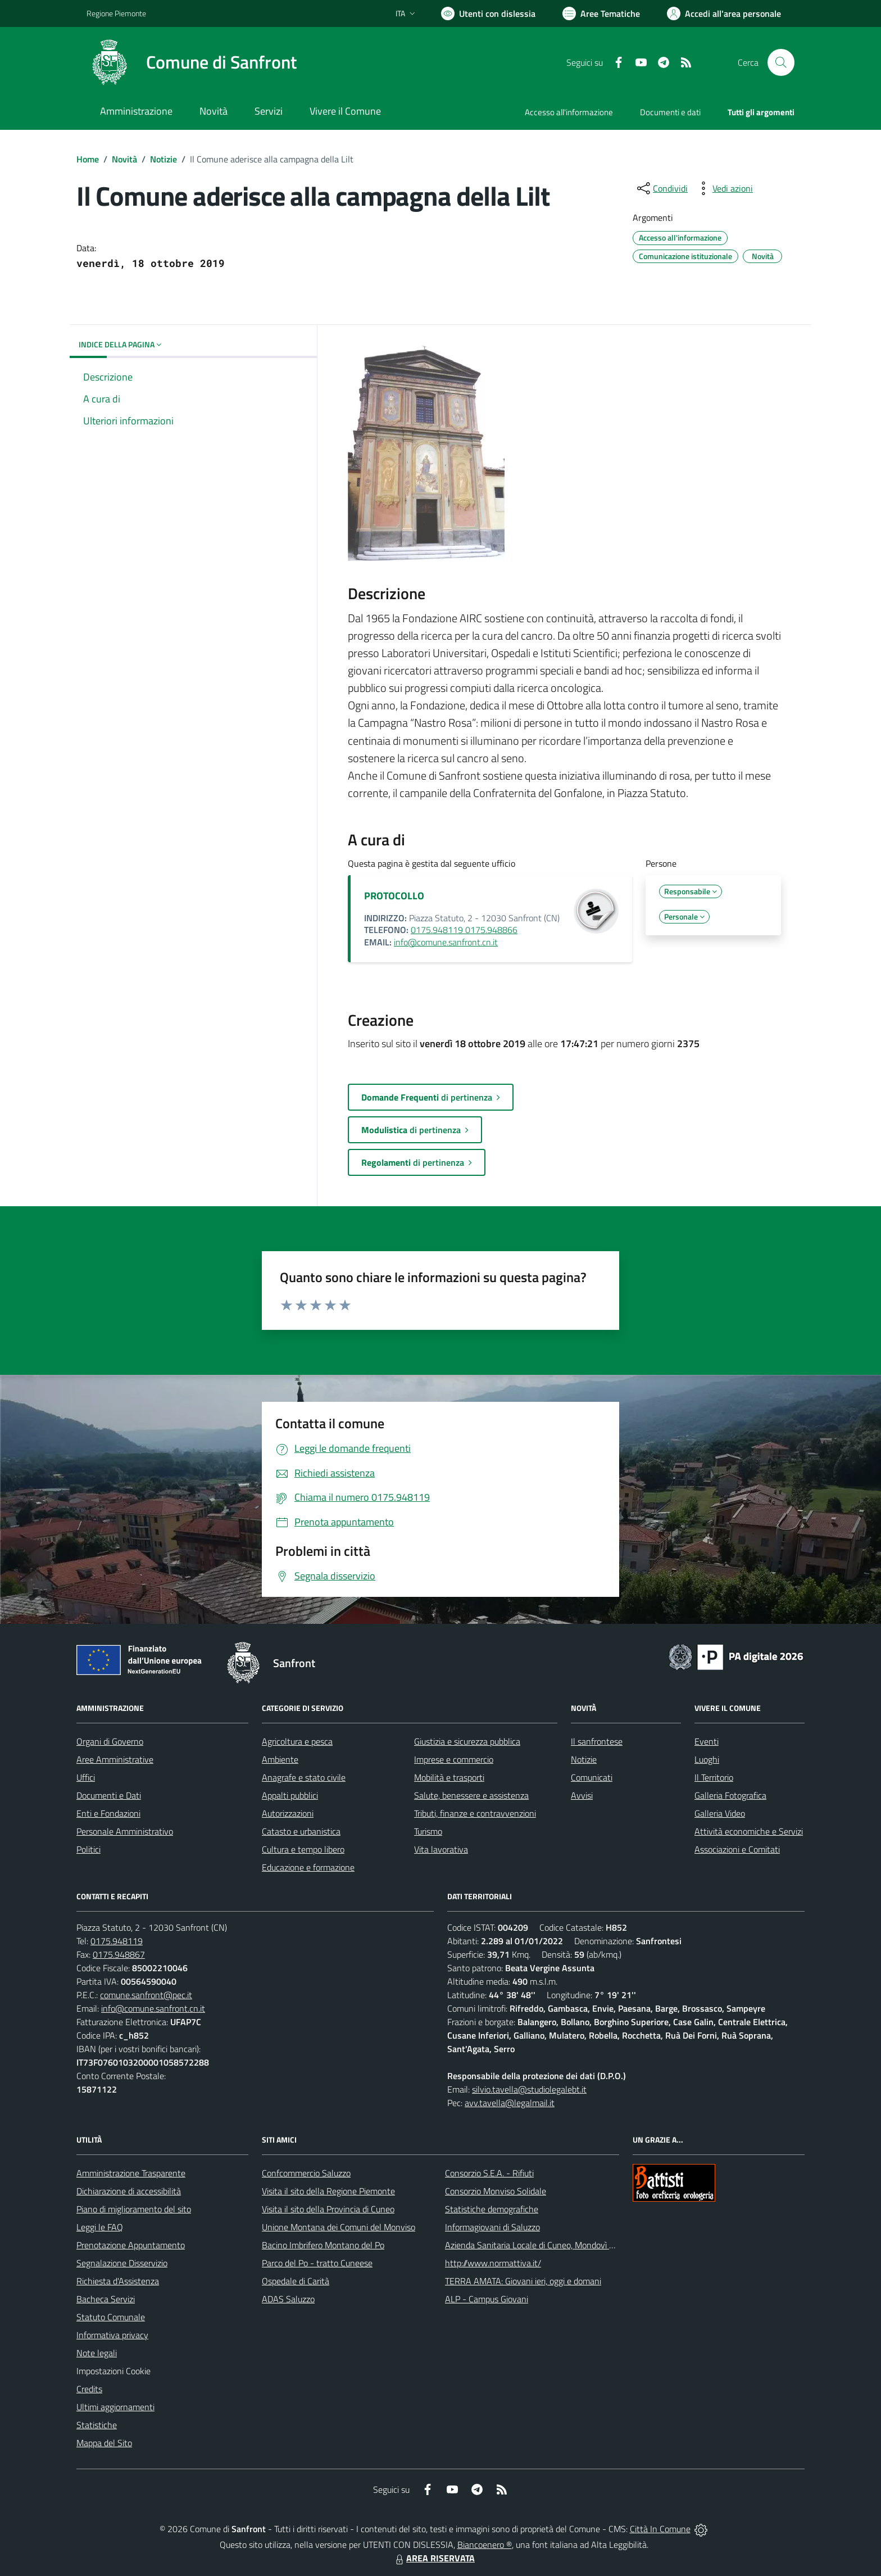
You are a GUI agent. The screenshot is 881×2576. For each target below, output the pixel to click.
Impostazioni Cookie (113, 2371)
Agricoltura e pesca (297, 1741)
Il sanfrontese (597, 1741)
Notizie (163, 159)
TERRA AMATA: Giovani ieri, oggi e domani (523, 2281)
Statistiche (96, 2425)
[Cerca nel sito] (781, 62)
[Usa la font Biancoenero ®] (488, 13)
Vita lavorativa (441, 1849)
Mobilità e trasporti (449, 1777)
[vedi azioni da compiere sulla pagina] (723, 188)
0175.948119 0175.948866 (464, 929)
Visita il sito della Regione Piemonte (328, 2191)
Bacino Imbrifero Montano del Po (323, 2245)
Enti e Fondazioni (108, 1813)
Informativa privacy (112, 2335)
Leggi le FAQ (99, 2227)
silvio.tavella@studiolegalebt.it (529, 2089)
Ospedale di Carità (295, 2281)
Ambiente (280, 1759)
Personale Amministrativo (124, 1831)
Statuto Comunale (110, 2317)
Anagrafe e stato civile (304, 1777)
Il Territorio (713, 1777)
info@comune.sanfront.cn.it (446, 942)
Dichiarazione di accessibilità (128, 2191)
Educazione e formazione (308, 1867)
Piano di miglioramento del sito (133, 2209)
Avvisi (582, 1795)
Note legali (96, 2353)
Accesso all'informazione (569, 112)
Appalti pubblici (290, 1795)
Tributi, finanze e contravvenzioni (475, 1813)
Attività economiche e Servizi (748, 1831)
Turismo (428, 1831)
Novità (124, 159)
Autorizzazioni (288, 1813)
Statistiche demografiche (491, 2209)
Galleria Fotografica (730, 1795)
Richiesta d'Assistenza (117, 2281)
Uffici (85, 1777)
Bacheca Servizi (105, 2299)
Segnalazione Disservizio (121, 2263)
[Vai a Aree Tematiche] (601, 13)
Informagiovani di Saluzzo (492, 2227)
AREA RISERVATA (434, 2558)
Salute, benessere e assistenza (471, 1795)
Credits (89, 2389)
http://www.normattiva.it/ (493, 2263)
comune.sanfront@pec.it (146, 1995)
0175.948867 (119, 1954)
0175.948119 (116, 1941)
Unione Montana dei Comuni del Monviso (338, 2227)
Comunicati (591, 1777)
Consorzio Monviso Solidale (495, 2191)
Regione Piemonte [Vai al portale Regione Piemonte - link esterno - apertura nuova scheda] (116, 13)
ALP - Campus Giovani (486, 2299)
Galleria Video (719, 1813)
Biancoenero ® (484, 2544)
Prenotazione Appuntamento (130, 2245)
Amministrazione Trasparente (130, 2173)
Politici (88, 1849)
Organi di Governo (109, 1741)
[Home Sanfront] (192, 62)
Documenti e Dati (108, 1795)
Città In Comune (660, 2529)
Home (87, 159)
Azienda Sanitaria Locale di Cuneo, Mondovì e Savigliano (549, 2245)
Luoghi (706, 1759)
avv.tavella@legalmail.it (510, 2102)
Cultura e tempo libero (303, 1849)
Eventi (706, 1741)
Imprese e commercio (453, 1759)
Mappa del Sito (104, 2443)
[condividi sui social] (661, 188)
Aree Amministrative (114, 1759)
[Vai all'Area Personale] (723, 13)
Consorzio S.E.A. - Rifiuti (489, 2173)
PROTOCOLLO (394, 895)
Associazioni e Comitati (737, 1849)
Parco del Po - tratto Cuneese (317, 2263)
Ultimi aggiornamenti (115, 2407)
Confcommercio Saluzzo (306, 2173)
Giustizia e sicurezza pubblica (467, 1741)
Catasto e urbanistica (301, 1831)
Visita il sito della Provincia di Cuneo (328, 2209)
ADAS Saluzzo (288, 2299)
